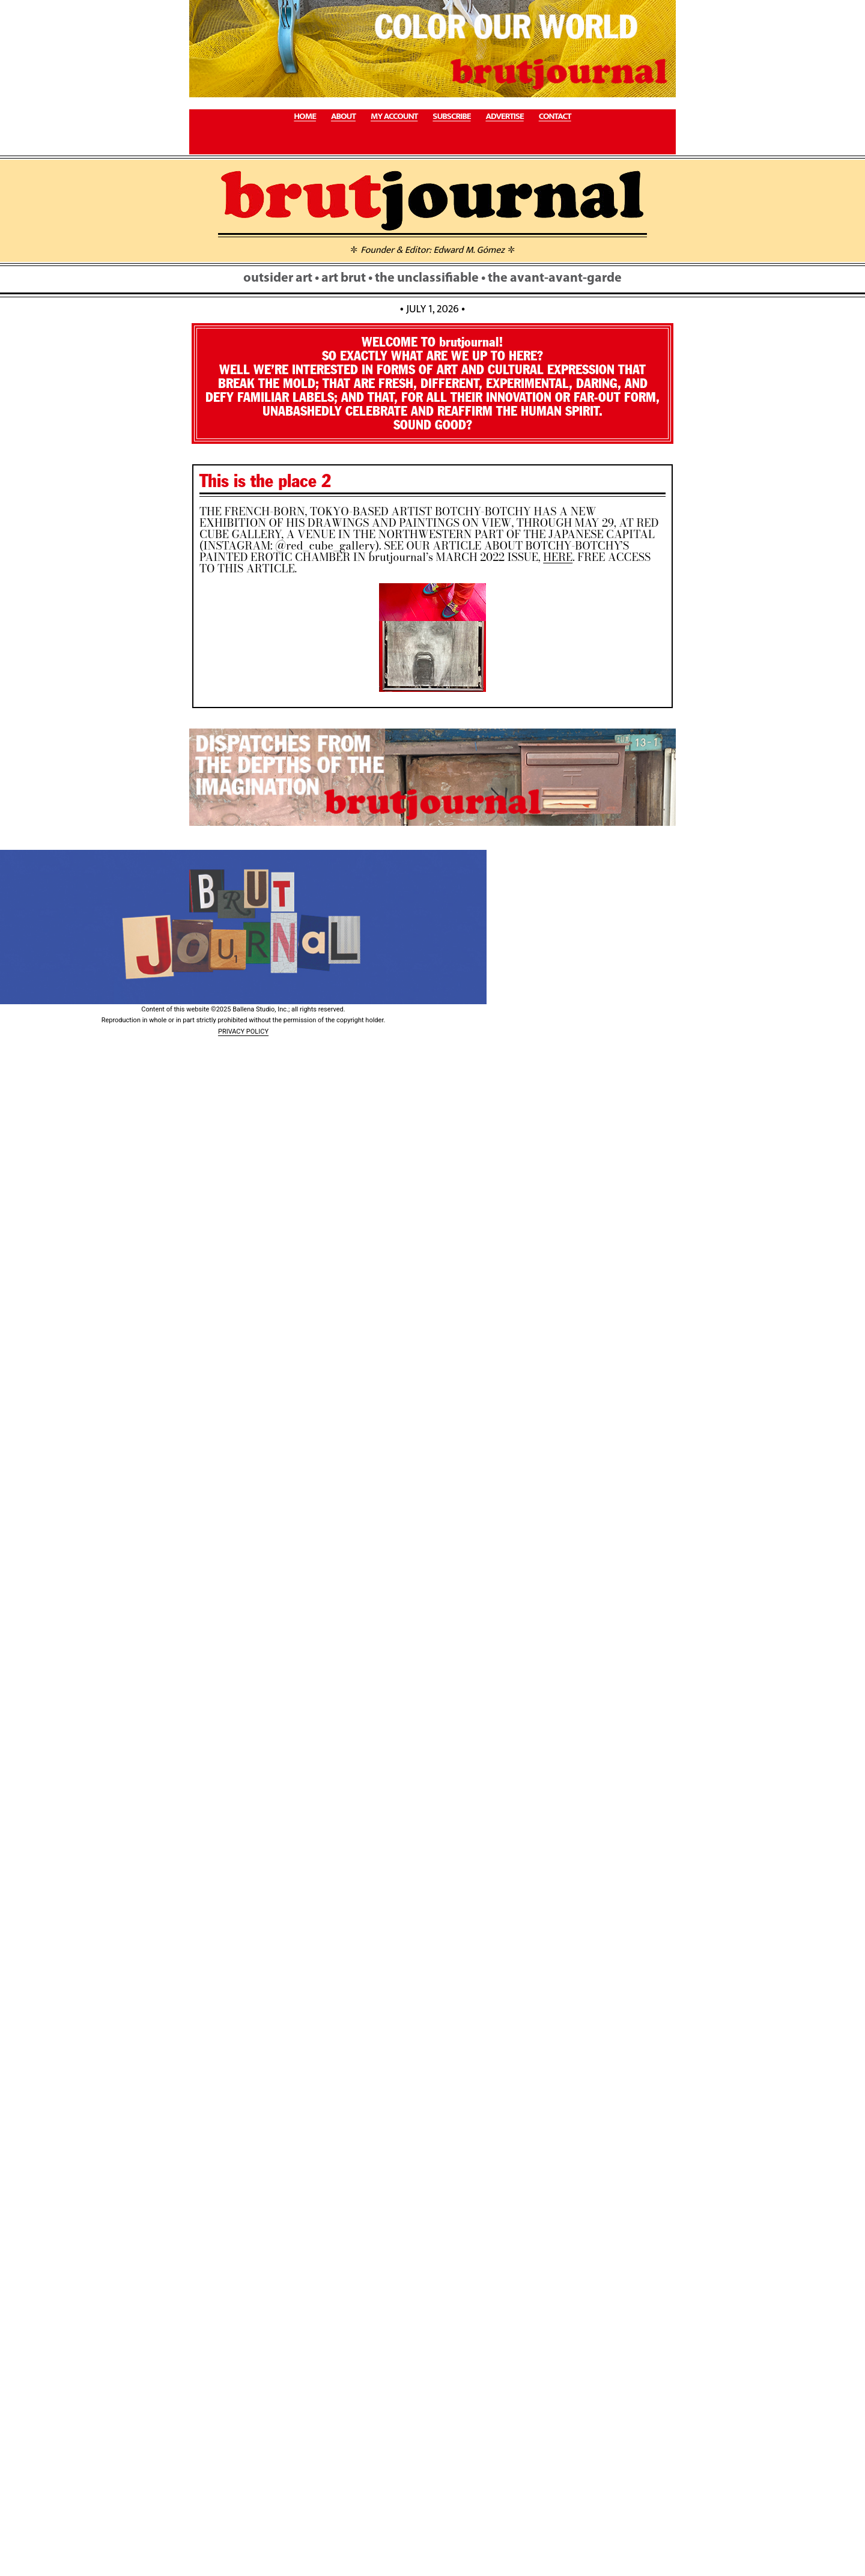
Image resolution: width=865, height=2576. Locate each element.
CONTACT (555, 116)
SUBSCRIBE (451, 116)
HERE (557, 557)
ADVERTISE (504, 116)
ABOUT (343, 116)
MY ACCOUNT (394, 116)
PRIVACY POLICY (243, 1031)
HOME (305, 116)
